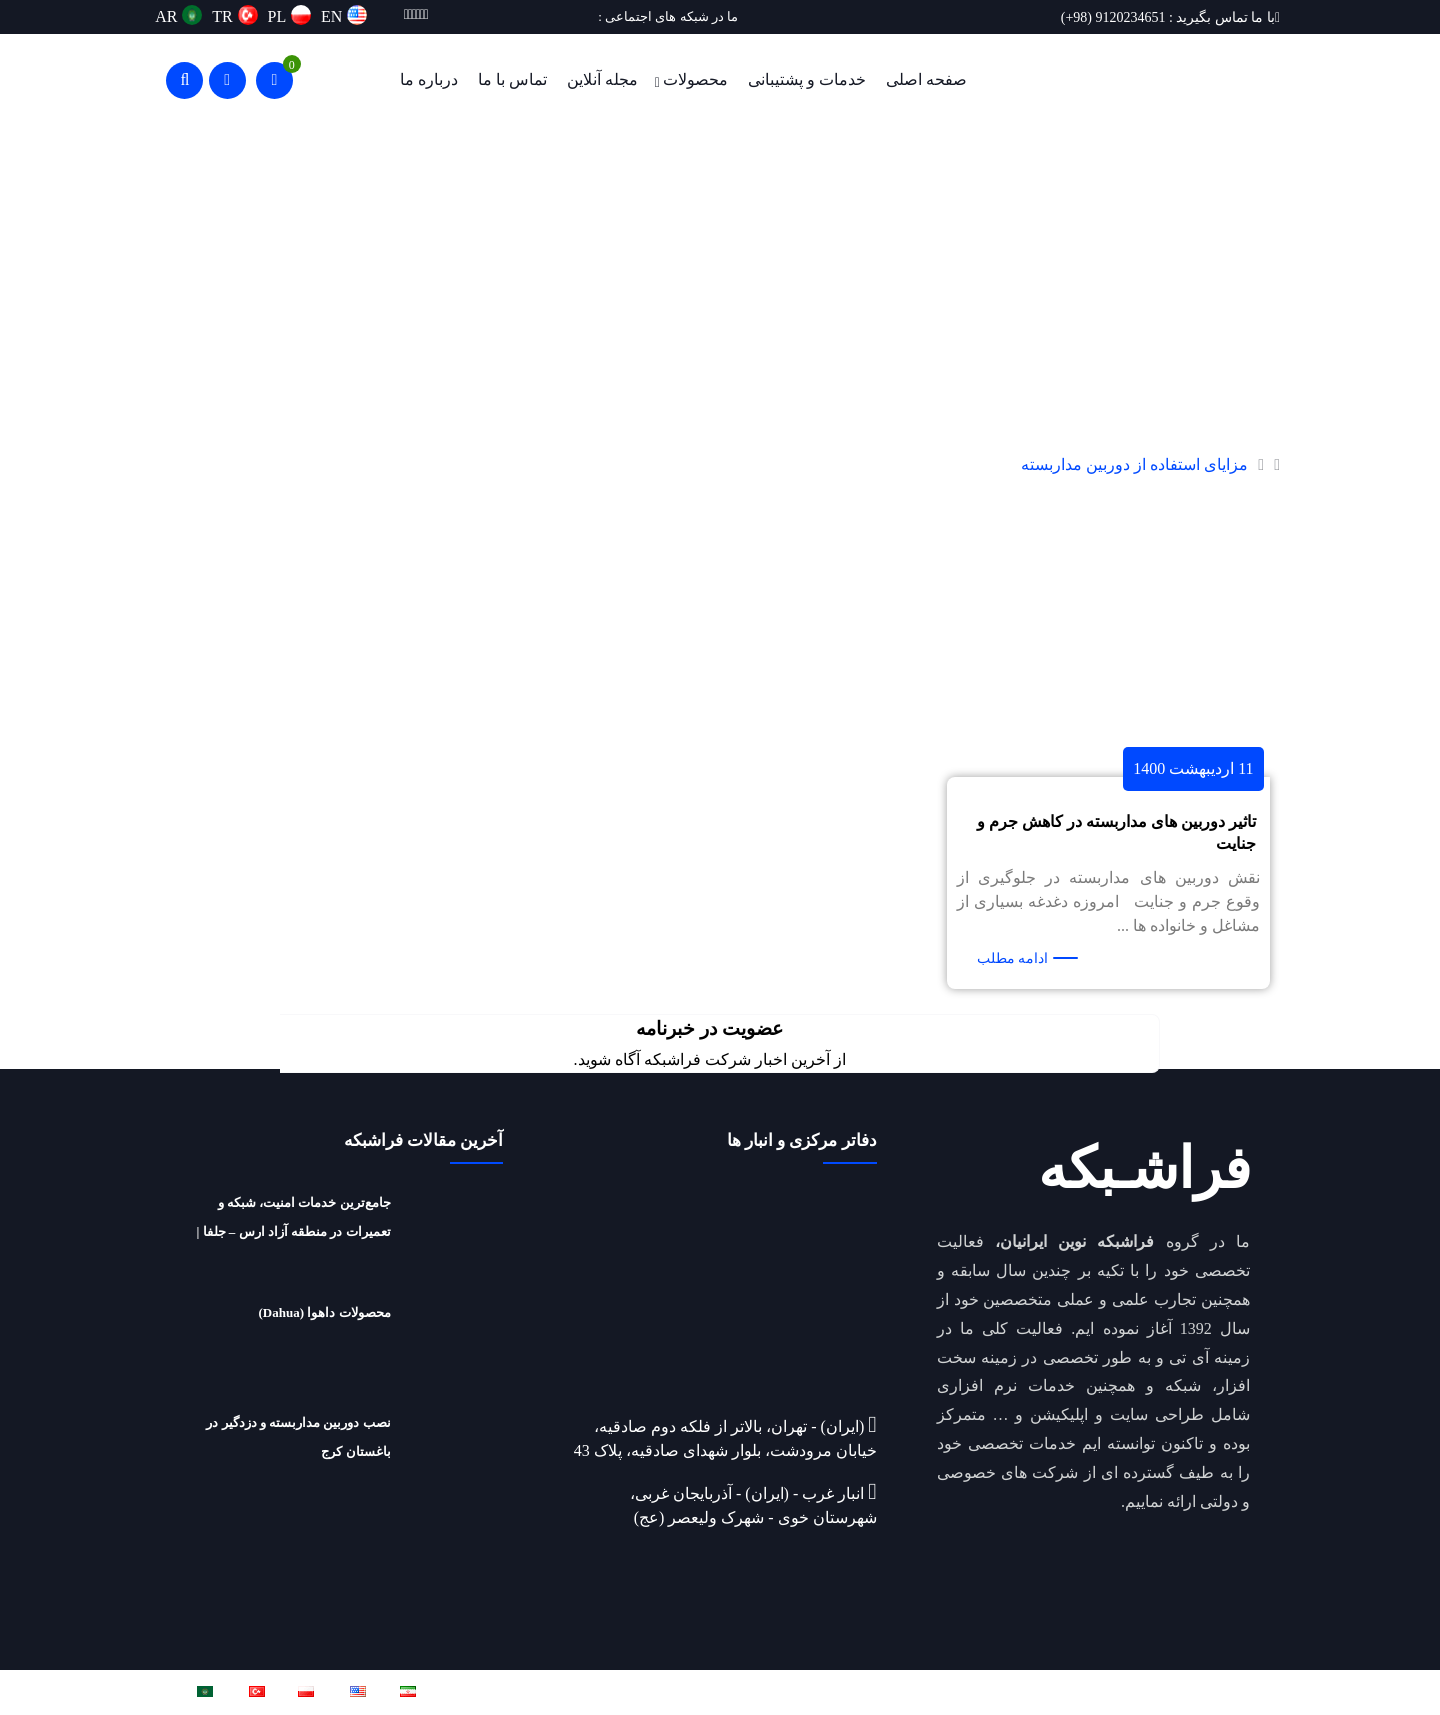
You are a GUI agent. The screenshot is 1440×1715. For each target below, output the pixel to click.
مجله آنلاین (602, 79)
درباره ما (429, 79)
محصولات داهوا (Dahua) (325, 1312)
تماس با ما (512, 79)
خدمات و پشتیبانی (807, 79)
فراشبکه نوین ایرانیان (1042, 1691)
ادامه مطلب (1013, 958)
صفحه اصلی (926, 79)
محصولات (695, 79)
